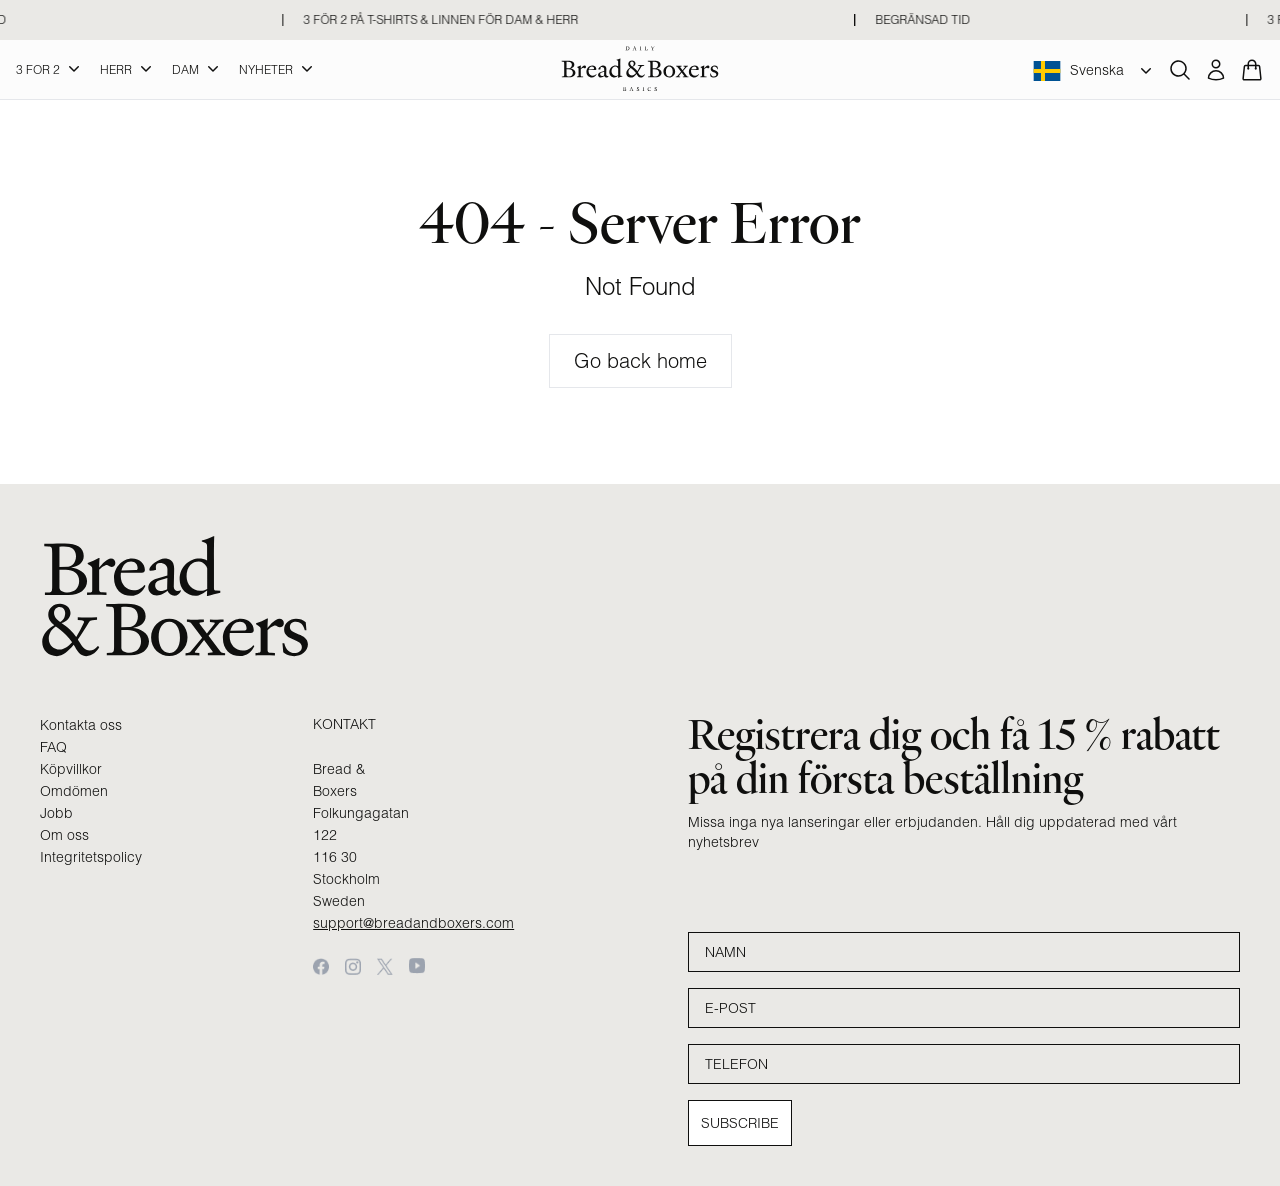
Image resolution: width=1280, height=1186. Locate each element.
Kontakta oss (81, 725)
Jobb (56, 813)
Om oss (64, 835)
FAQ (53, 747)
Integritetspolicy (91, 857)
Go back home (640, 360)
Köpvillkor (71, 769)
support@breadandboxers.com (413, 923)
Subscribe (740, 1123)
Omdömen (74, 791)
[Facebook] (321, 966)
